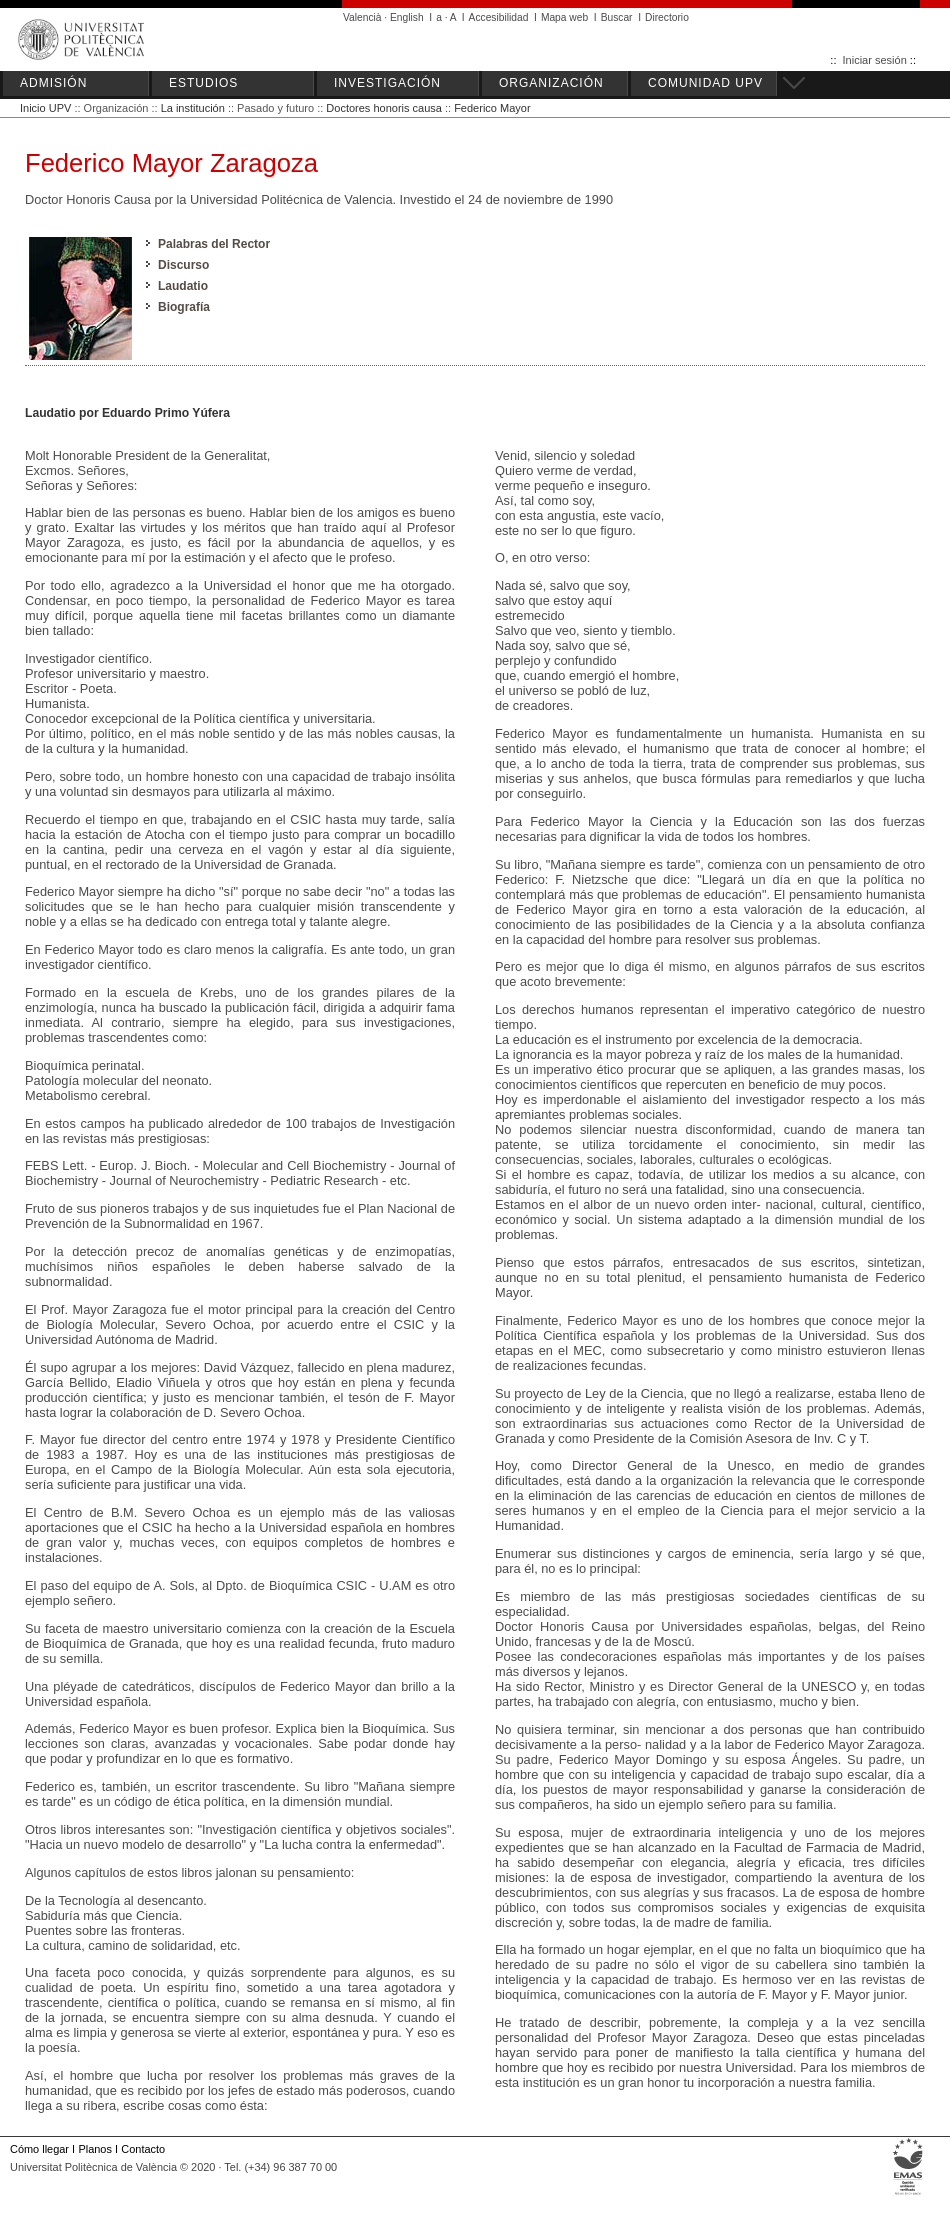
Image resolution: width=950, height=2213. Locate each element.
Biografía (184, 307)
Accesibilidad (499, 17)
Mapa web (564, 17)
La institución (193, 108)
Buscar (617, 17)
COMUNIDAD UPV (705, 83)
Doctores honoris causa (384, 108)
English (407, 17)
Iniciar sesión (875, 60)
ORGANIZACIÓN (551, 83)
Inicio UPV (45, 108)
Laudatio (183, 286)
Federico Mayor (492, 108)
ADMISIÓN (53, 83)
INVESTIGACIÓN (387, 83)
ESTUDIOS (203, 83)
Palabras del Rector (214, 244)
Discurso (183, 265)
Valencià (362, 17)
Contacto (143, 2149)
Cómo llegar (39, 2149)
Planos (94, 2149)
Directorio (667, 17)
